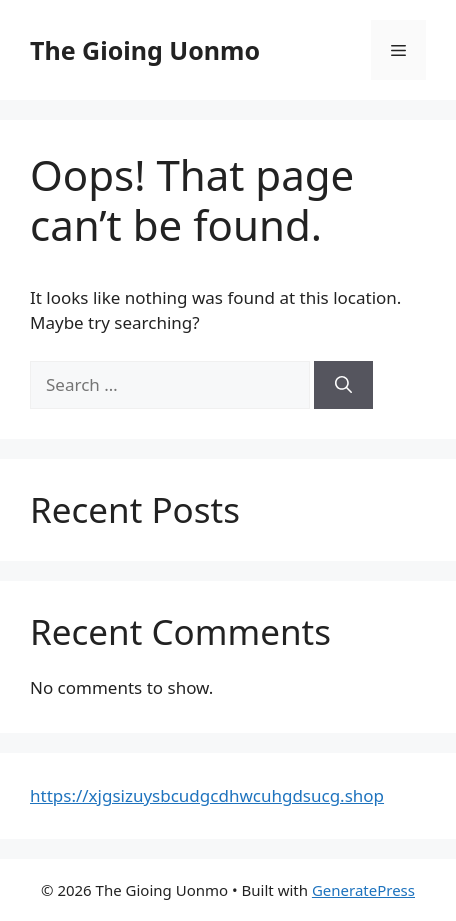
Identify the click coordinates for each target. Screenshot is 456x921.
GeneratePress (363, 890)
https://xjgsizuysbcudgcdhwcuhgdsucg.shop (207, 795)
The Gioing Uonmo (145, 50)
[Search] (343, 385)
